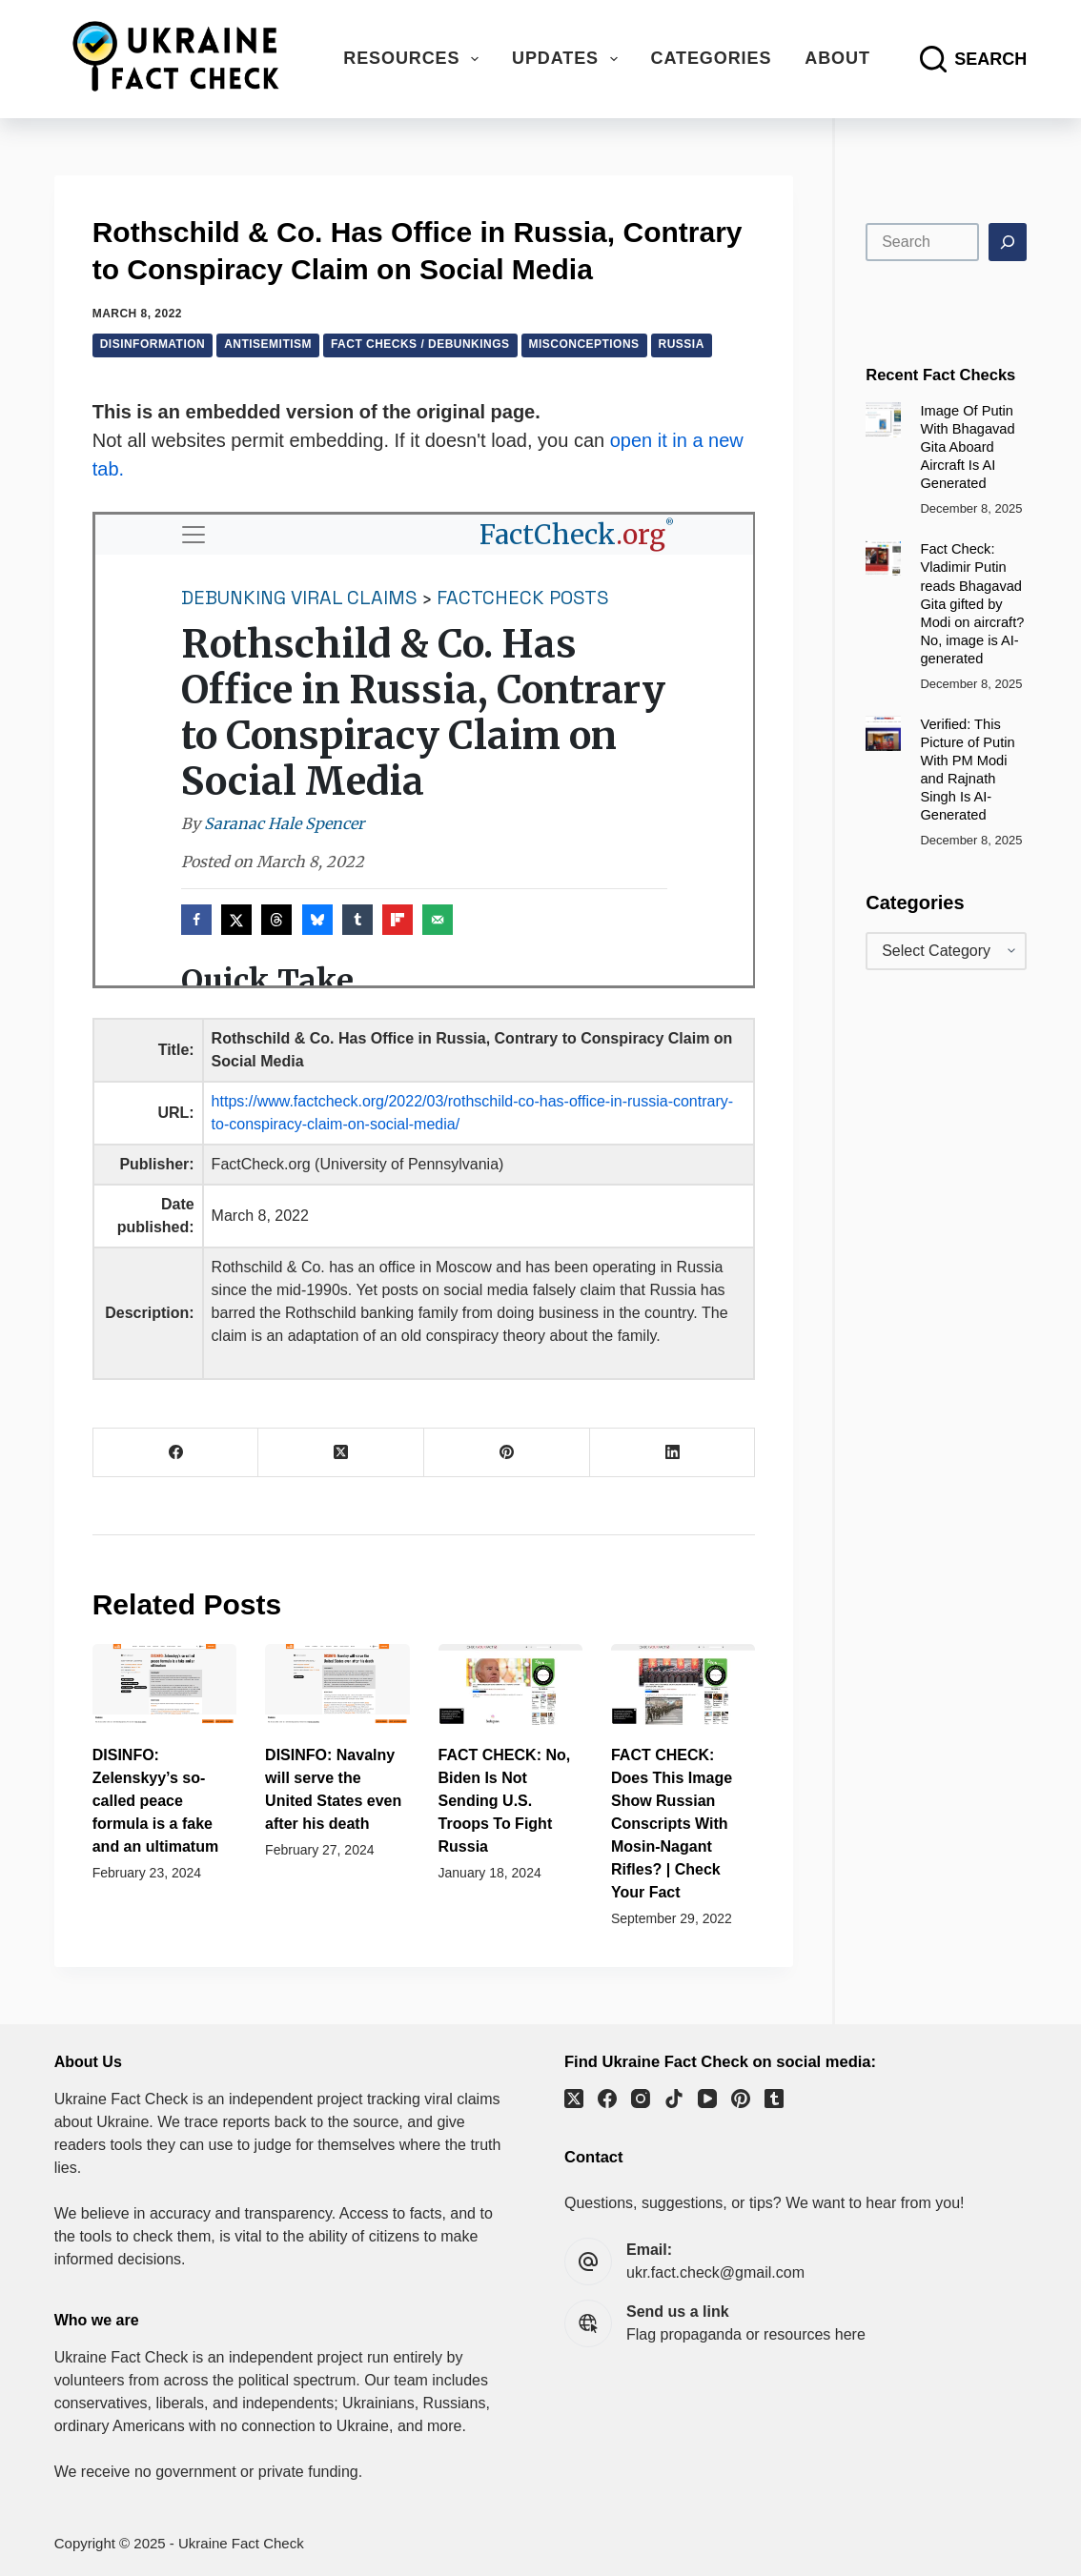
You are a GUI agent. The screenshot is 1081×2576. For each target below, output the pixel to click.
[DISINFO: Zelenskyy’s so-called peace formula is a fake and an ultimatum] (164, 1684)
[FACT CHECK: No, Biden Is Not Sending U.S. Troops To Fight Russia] (510, 1684)
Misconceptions (584, 344)
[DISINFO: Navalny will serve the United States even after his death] (337, 1684)
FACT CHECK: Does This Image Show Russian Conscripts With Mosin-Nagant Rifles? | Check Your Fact (671, 1823)
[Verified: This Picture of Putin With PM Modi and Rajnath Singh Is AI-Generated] (883, 733)
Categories (711, 58)
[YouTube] (707, 2098)
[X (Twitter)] (341, 1453)
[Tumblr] (774, 2098)
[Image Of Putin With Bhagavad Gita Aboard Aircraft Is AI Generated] (883, 419)
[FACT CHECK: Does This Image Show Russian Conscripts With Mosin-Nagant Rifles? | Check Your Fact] (683, 1684)
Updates (568, 59)
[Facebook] (176, 1453)
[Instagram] (640, 2098)
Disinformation (153, 344)
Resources (414, 59)
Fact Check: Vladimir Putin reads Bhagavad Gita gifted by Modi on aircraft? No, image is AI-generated (972, 603)
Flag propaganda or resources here (746, 2334)
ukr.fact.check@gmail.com (715, 2272)
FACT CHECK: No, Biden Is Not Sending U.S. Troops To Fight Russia (505, 1801)
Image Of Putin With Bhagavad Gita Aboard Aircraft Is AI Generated (967, 447)
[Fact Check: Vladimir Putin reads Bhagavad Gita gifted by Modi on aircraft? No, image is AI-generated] (883, 558)
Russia (681, 344)
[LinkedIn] (673, 1453)
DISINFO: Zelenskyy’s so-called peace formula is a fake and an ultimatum (155, 1801)
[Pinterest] (507, 1453)
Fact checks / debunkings (420, 344)
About (837, 58)
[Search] (973, 59)
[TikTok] (673, 2098)
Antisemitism (268, 344)
